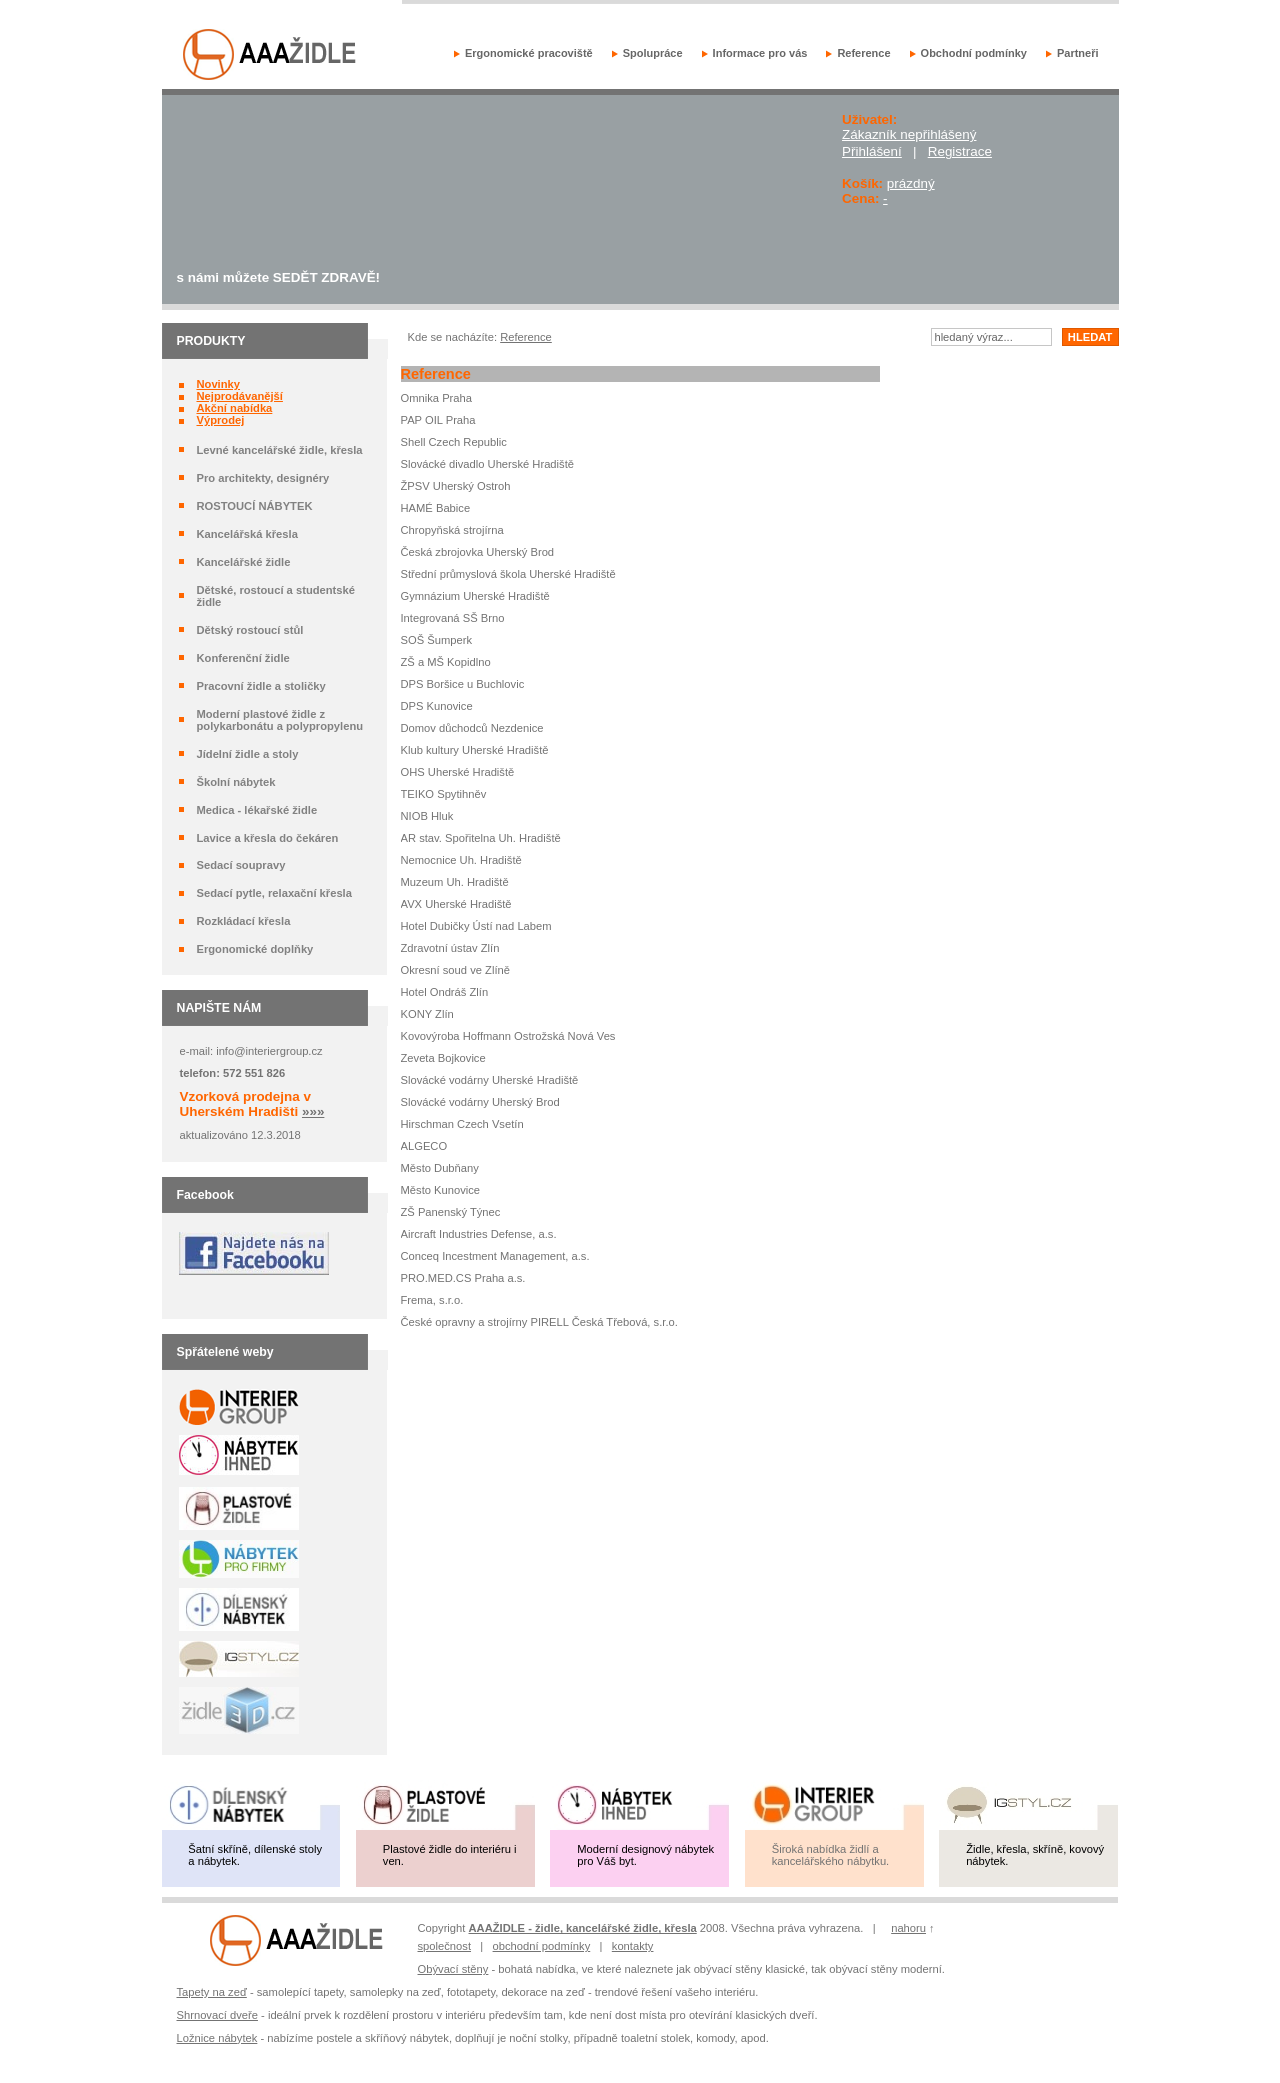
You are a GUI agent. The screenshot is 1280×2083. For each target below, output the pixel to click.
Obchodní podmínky (974, 53)
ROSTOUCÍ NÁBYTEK (254, 506)
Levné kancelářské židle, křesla (279, 450)
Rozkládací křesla (243, 921)
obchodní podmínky (542, 1946)
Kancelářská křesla (246, 534)
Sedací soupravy (240, 865)
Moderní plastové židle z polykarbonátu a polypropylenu (279, 720)
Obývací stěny (453, 1969)
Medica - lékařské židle (256, 810)
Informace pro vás (760, 53)
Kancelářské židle (243, 562)
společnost (445, 1946)
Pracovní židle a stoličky (260, 686)
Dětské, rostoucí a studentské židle (275, 596)
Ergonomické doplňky (254, 949)
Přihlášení (872, 151)
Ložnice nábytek (217, 2038)
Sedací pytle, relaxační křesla (273, 893)
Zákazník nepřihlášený (909, 134)
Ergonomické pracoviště (529, 53)
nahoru (908, 1928)
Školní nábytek (235, 782)
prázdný (911, 183)
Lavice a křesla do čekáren (267, 838)
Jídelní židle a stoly (247, 754)
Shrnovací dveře (217, 2015)
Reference (863, 53)
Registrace (960, 151)
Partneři (1078, 53)
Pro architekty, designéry (262, 478)
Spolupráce (653, 53)
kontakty (633, 1946)
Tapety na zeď (212, 1992)
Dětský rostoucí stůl (249, 630)
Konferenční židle (242, 658)
